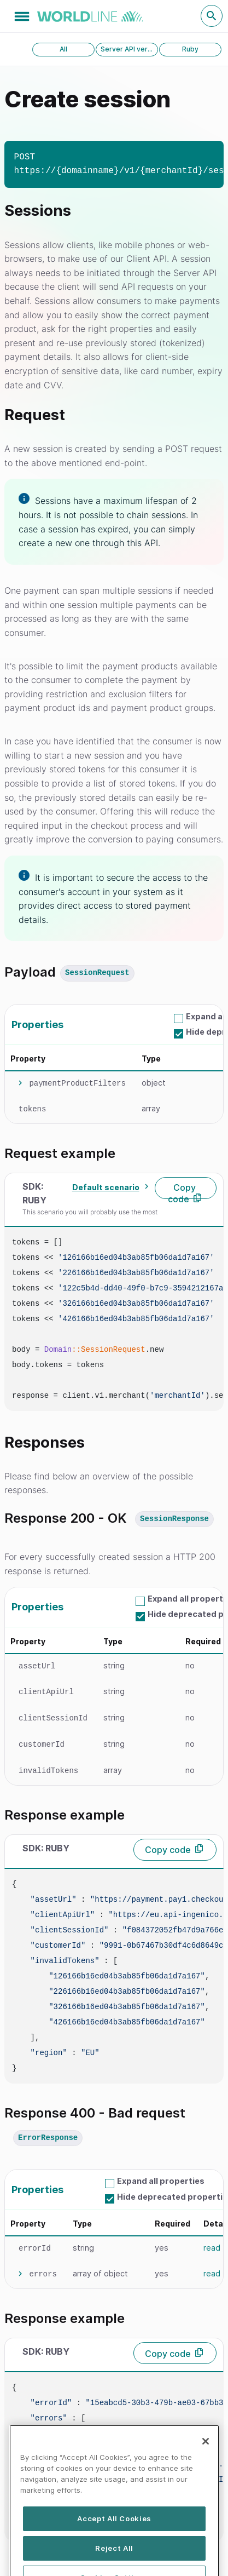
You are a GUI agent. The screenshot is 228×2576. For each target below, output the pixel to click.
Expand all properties (160, 2180)
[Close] (206, 2473)
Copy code (182, 1190)
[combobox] (109, 1187)
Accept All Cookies (114, 2550)
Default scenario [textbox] (105, 1187)
